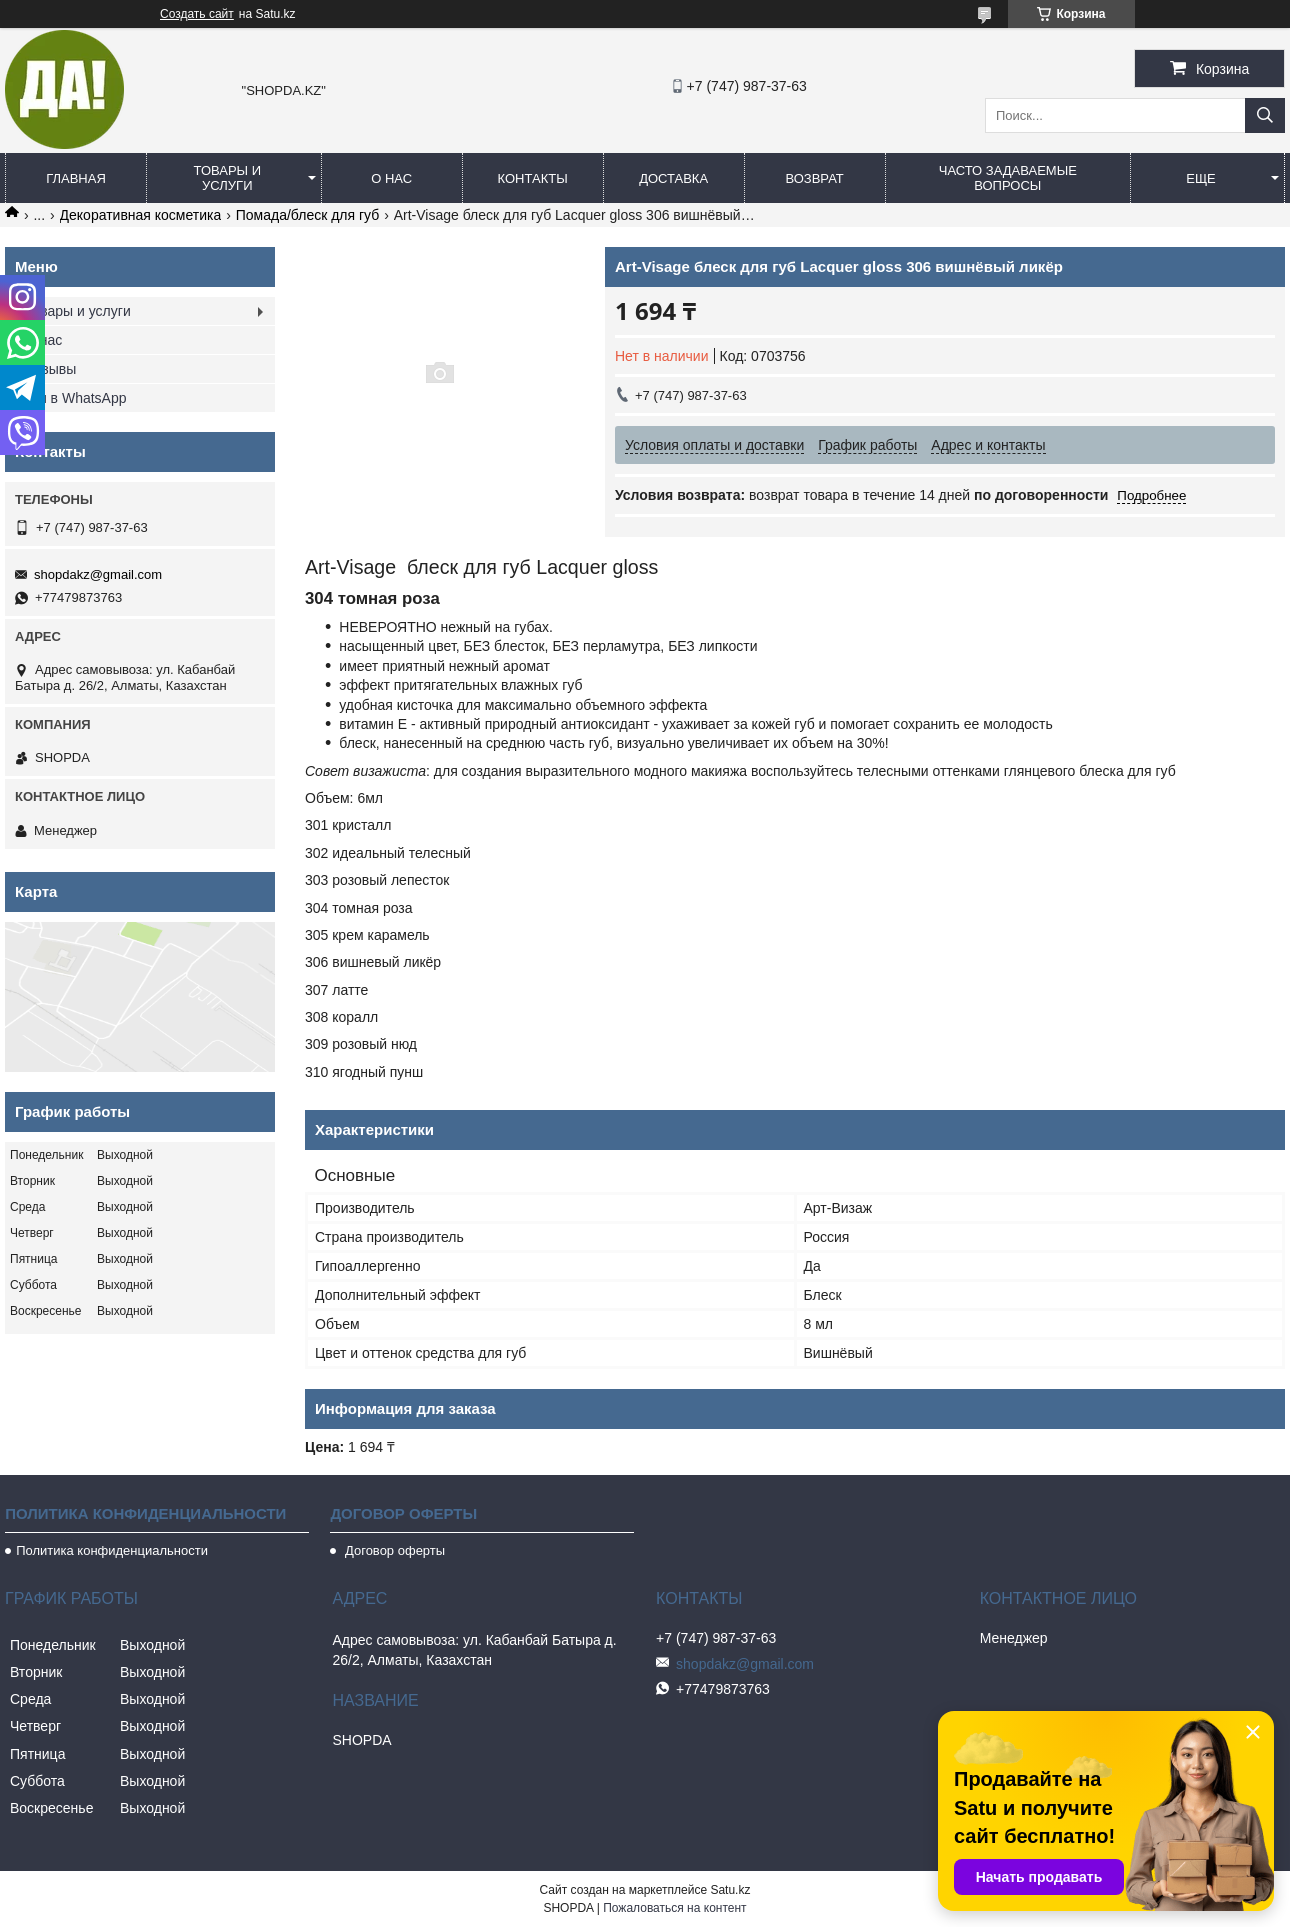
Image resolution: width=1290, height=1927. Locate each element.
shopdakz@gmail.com (98, 574)
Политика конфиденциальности (112, 1550)
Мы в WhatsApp (76, 398)
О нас (391, 178)
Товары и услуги (228, 178)
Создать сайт (197, 14)
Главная (76, 178)
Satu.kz (730, 1890)
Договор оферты (393, 1550)
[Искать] (1265, 115)
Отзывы (50, 369)
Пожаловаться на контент (674, 1908)
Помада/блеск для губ (308, 215)
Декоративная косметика (141, 215)
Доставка (673, 178)
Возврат (814, 178)
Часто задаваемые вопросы (1008, 178)
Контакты (533, 178)
